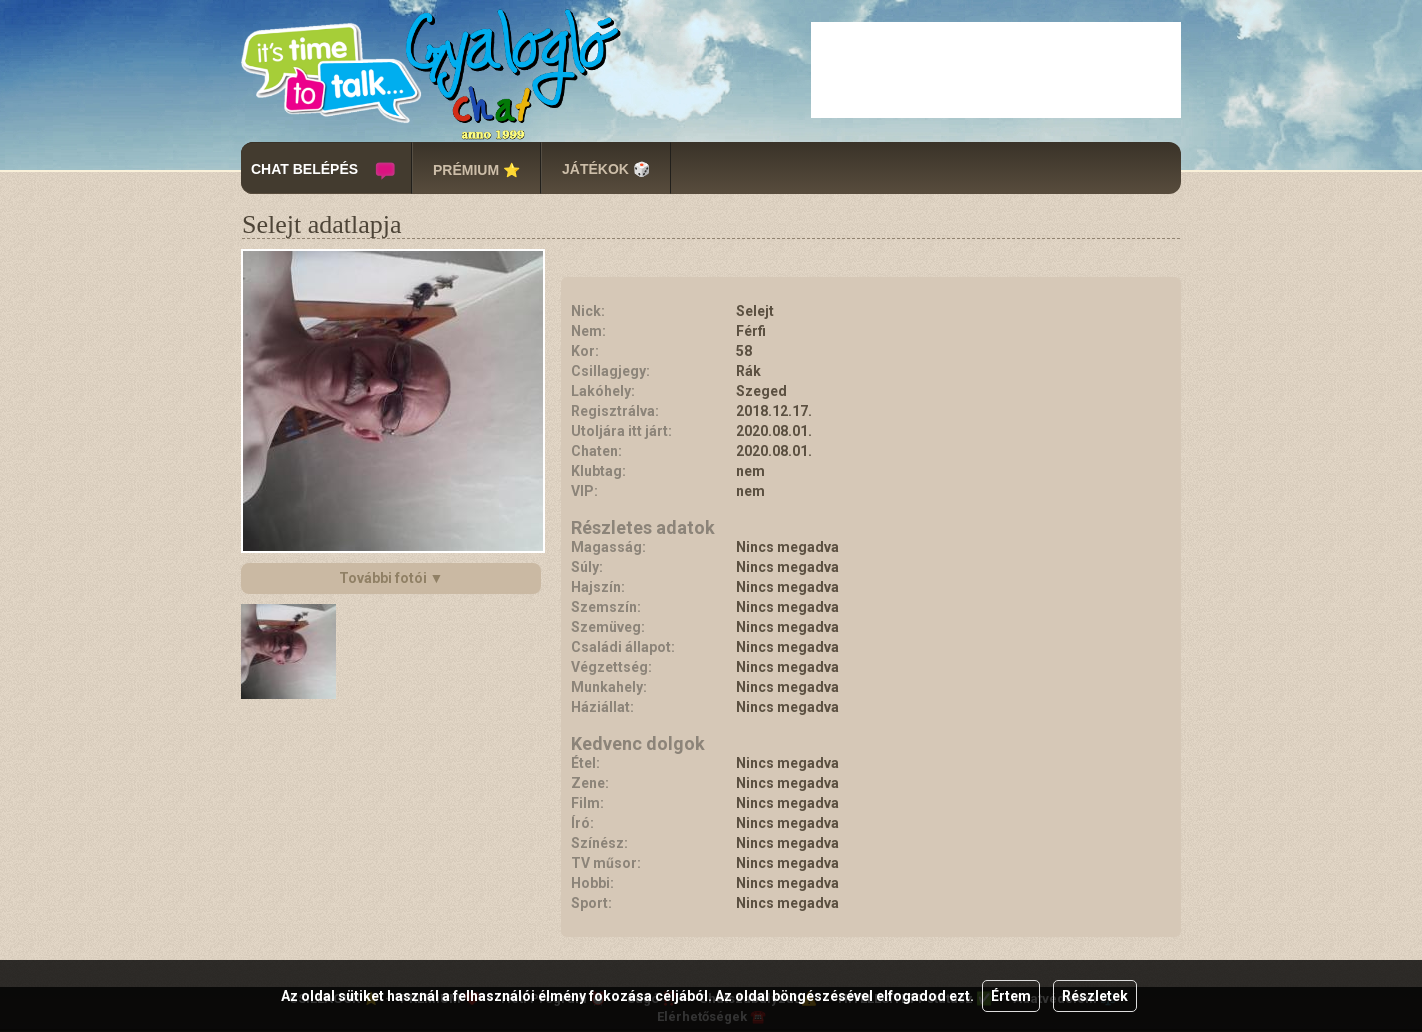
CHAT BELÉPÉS (304, 169)
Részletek (1095, 996)
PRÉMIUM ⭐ (476, 170)
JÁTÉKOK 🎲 (606, 169)
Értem (1011, 996)
